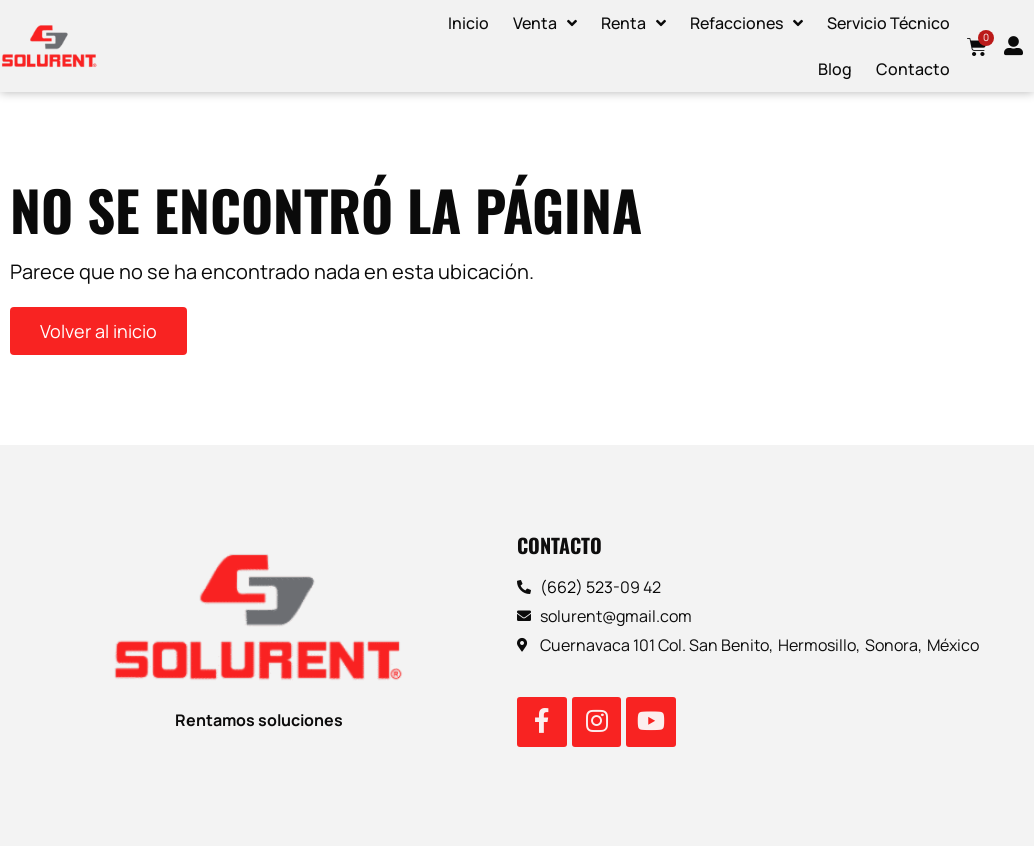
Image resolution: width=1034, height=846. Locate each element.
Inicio (468, 23)
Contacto (913, 69)
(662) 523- (580, 587)
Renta (633, 23)
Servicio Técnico (888, 23)
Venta (545, 23)
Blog (835, 69)
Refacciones (746, 23)
